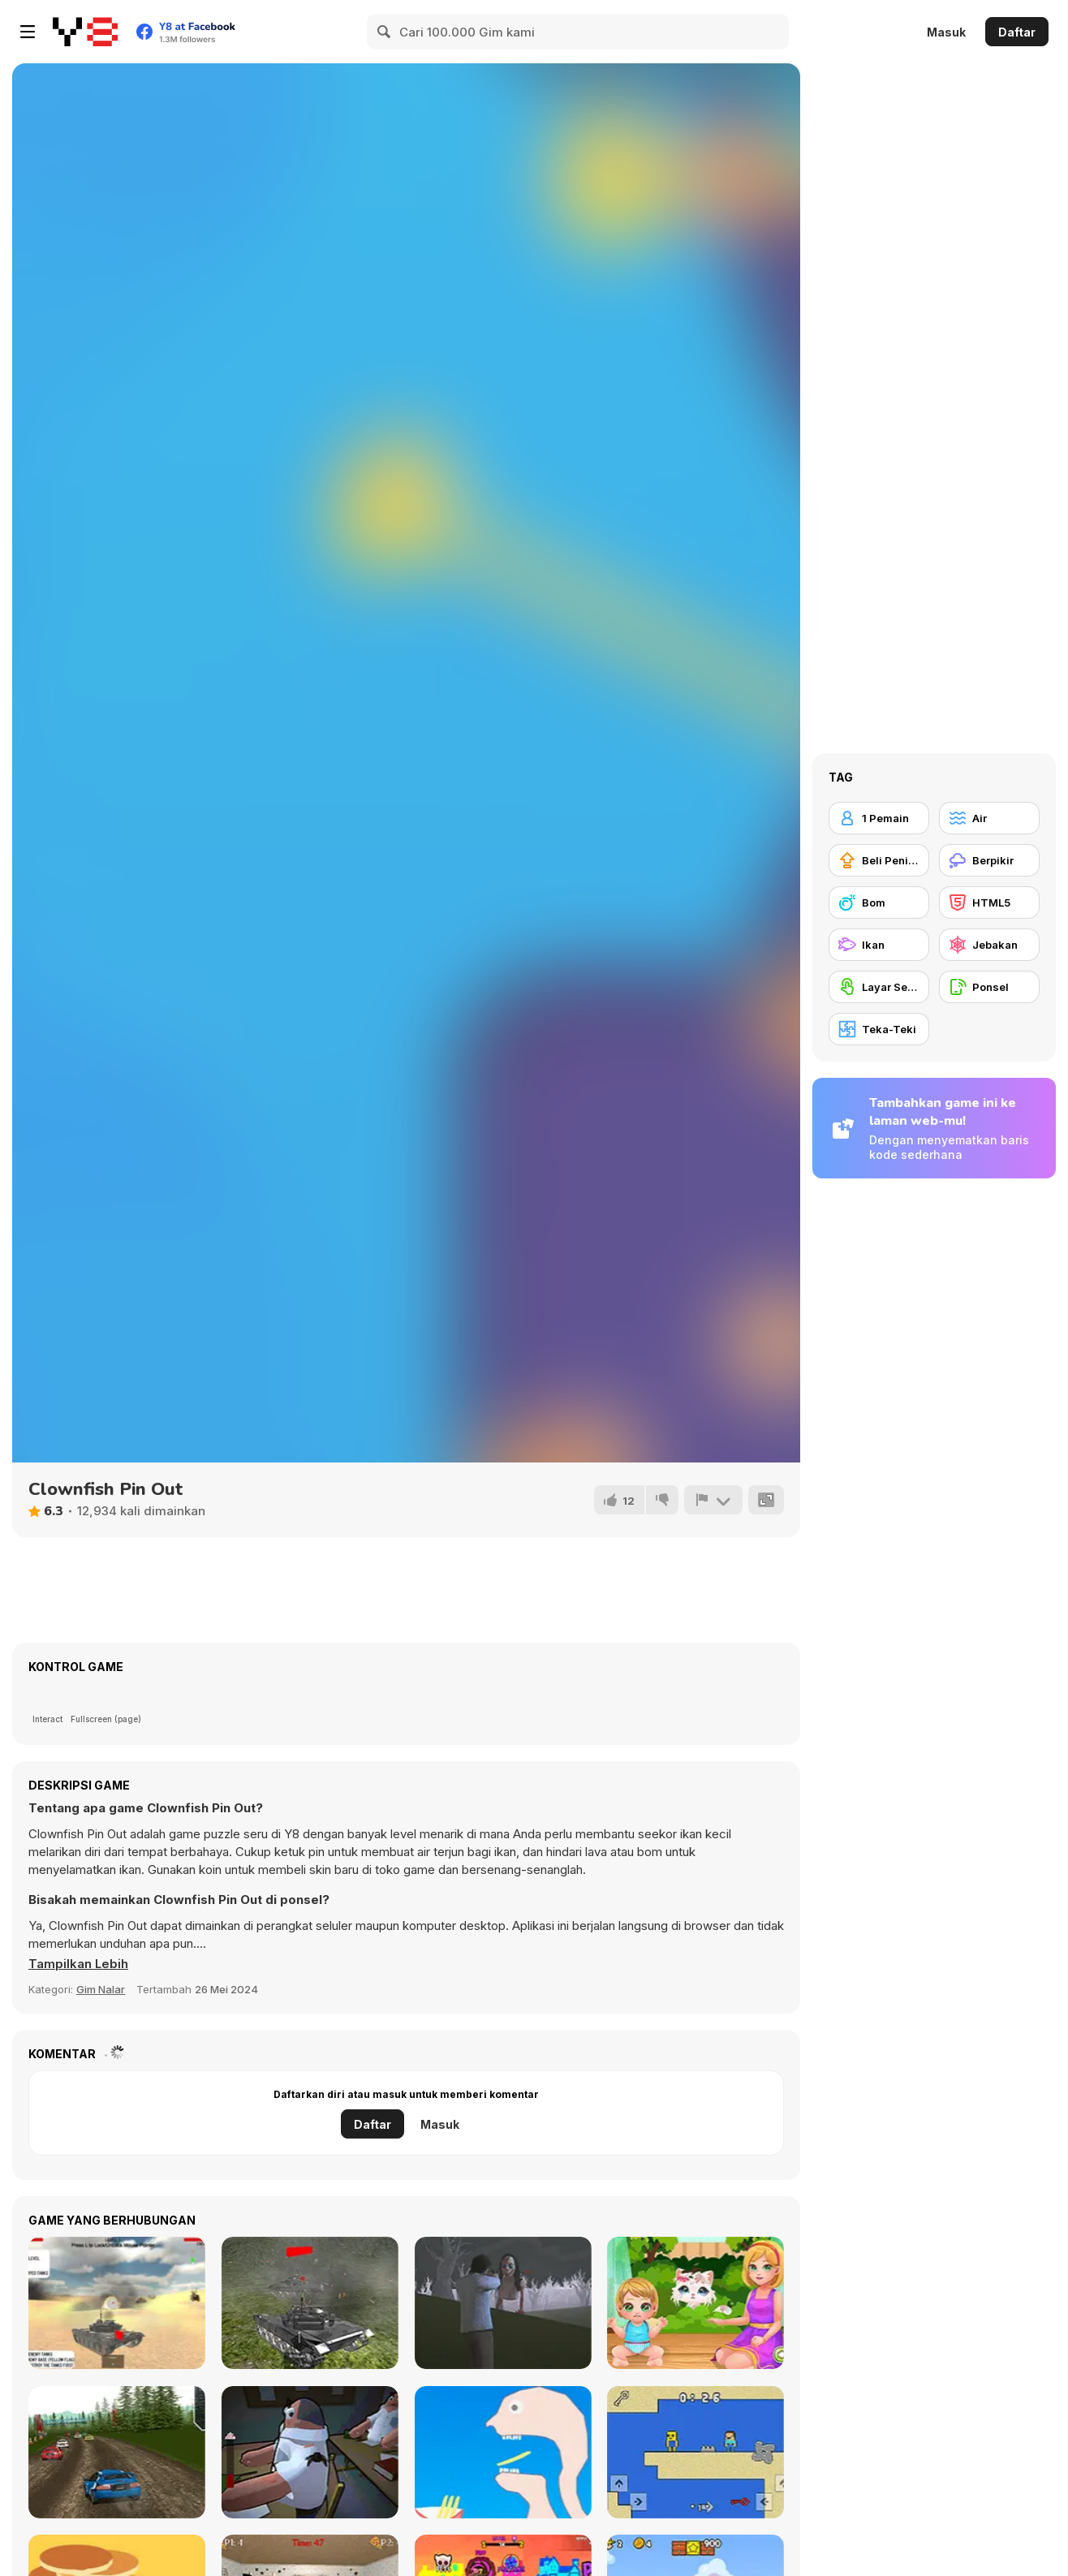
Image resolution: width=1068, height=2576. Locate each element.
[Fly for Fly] (310, 2452)
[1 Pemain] (879, 818)
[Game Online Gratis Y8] (85, 31)
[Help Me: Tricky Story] (503, 2452)
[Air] (989, 818)
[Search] (385, 32)
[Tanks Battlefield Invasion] (116, 2303)
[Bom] (879, 902)
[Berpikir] (989, 860)
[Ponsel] (989, 987)
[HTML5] (989, 902)
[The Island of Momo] (503, 2303)
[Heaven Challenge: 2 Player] (695, 2452)
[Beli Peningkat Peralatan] (879, 860)
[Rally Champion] (116, 2452)
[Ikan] (879, 944)
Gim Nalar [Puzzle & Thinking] (100, 1989)
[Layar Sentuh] (879, 987)
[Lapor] (713, 1499)
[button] (78, 1964)
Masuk (946, 32)
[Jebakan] (989, 944)
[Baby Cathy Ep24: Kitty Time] (695, 2303)
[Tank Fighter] (310, 2303)
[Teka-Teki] (879, 1029)
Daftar (1017, 32)
